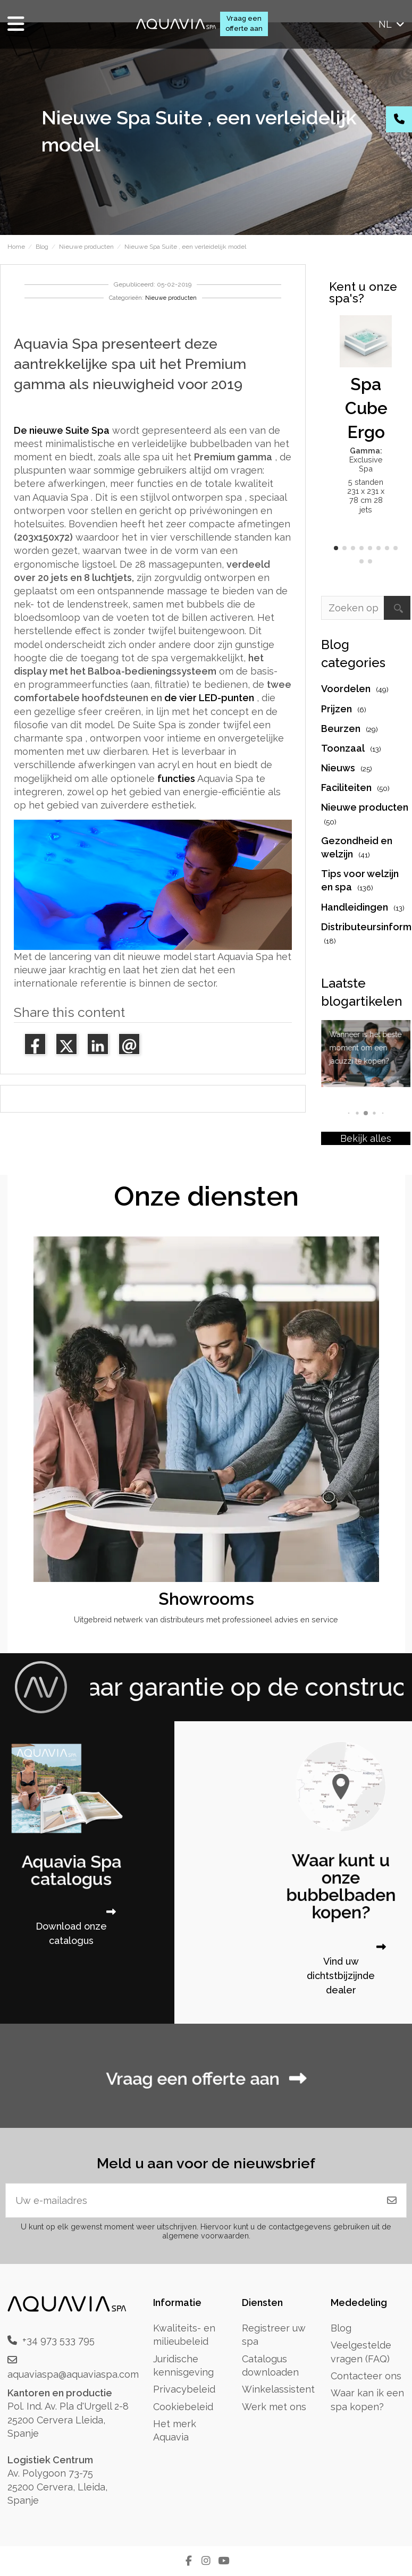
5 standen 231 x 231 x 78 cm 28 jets (365, 495)
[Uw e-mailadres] (192, 2200)
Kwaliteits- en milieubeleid (184, 2334)
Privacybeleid (184, 2389)
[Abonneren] (391, 2200)
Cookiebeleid (183, 2406)
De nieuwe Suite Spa (62, 430)
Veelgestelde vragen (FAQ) (361, 2351)
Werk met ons (274, 2406)
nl (392, 24)
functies (176, 778)
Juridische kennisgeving (183, 2365)
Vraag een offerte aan (244, 23)
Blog (341, 2328)
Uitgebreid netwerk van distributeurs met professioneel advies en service (206, 1619)
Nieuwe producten (171, 297)
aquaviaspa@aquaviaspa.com (73, 2374)
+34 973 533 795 (58, 2340)
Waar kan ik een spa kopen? (367, 2399)
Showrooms (206, 1599)
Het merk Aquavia (174, 2430)
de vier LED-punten (209, 697)
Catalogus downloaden (270, 2365)
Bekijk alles (365, 1138)
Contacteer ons (366, 2375)
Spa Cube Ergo (366, 408)
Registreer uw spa (274, 2334)
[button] (336, 548)
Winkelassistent (278, 2389)
